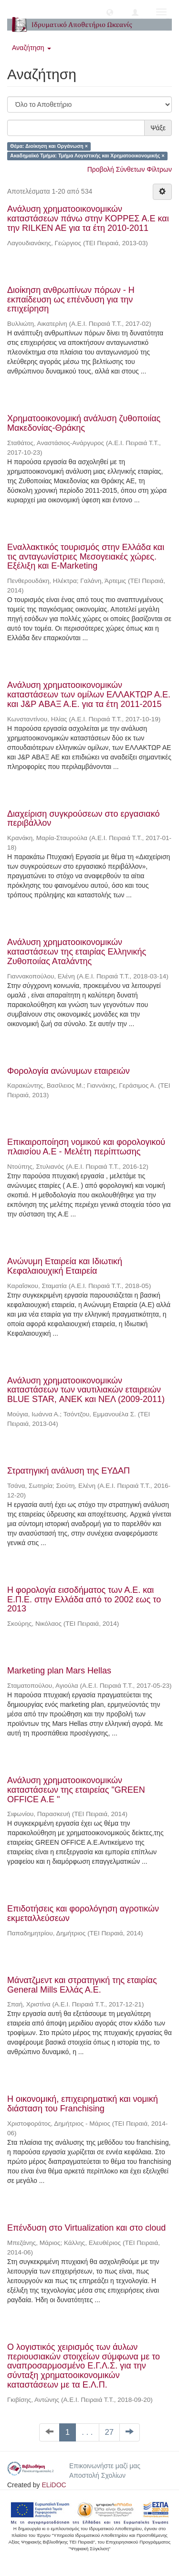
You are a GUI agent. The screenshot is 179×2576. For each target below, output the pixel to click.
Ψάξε (158, 128)
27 (109, 2432)
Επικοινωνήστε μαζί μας (104, 2466)
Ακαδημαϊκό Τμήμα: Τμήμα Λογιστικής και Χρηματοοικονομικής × (87, 155)
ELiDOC (54, 2485)
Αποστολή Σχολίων (97, 2475)
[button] (109, 12)
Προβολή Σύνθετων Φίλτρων (129, 169)
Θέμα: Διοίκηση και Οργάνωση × (49, 146)
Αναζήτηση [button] (31, 48)
